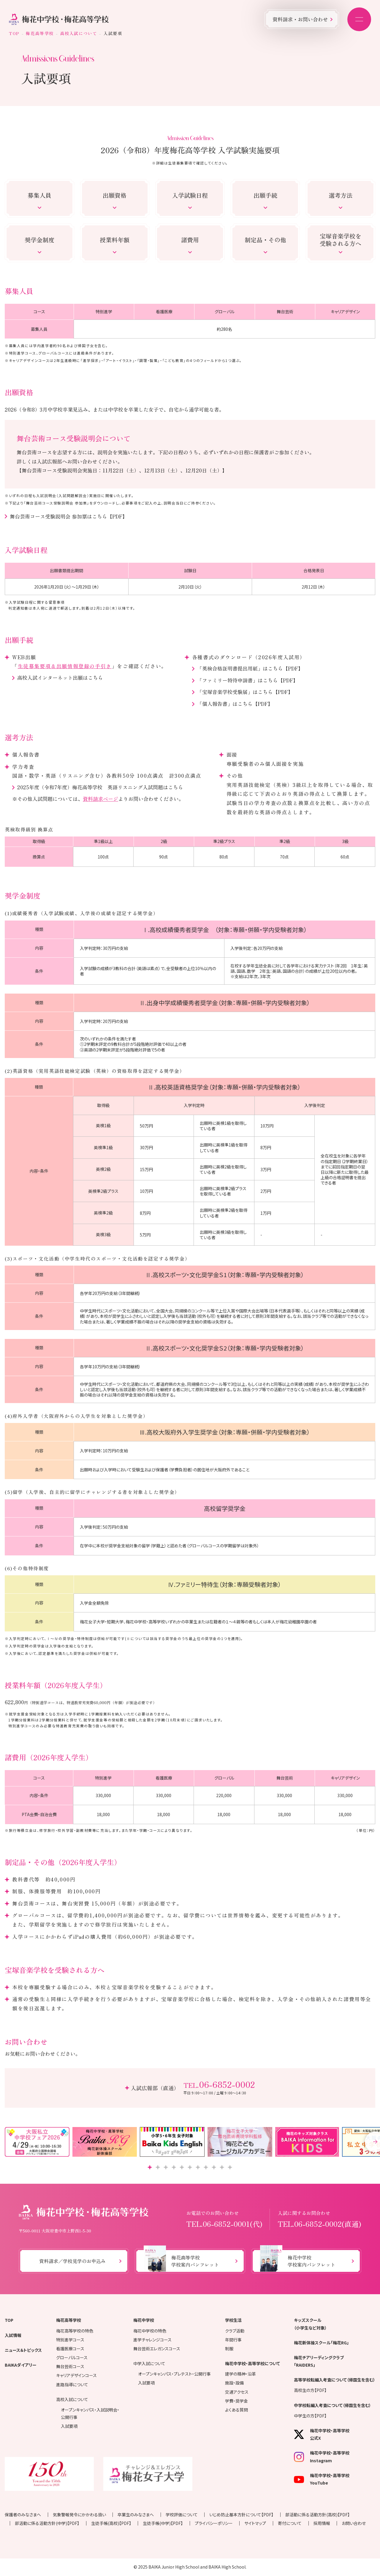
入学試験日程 (190, 195)
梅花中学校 (143, 2320)
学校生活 (233, 2320)
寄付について (290, 2523)
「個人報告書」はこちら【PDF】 (235, 703)
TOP (14, 33)
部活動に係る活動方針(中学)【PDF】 (47, 2523)
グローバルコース (72, 2357)
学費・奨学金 (236, 2401)
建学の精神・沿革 (240, 2374)
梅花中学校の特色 (149, 2331)
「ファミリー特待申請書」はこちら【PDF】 (247, 680)
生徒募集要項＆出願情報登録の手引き (65, 666)
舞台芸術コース (70, 2366)
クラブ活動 (234, 2331)
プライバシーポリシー (214, 2523)
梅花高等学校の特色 (74, 2331)
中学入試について (149, 2363)
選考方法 (340, 195)
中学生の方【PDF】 (310, 2416)
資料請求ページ (100, 798)
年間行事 (233, 2340)
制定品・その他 (265, 239)
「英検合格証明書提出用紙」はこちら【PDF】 (250, 668)
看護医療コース (70, 2349)
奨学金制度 (39, 239)
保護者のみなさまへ (23, 2515)
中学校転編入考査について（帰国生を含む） (332, 2405)
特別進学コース (70, 2340)
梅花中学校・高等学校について (252, 2363)
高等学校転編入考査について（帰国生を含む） (334, 2380)
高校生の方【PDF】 (310, 2390)
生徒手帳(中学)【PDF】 (163, 2523)
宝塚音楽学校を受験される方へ (340, 240)
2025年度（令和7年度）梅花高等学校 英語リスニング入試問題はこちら (100, 787)
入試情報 (13, 2335)
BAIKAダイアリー (21, 2365)
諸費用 (190, 239)
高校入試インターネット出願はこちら (60, 677)
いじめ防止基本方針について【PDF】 (241, 2515)
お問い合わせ (354, 2523)
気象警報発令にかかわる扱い (79, 2515)
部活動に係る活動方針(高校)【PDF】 (317, 2515)
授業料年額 (114, 239)
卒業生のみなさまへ (136, 2515)
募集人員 (39, 195)
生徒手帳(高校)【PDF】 (111, 2523)
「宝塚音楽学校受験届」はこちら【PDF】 (245, 691)
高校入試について (78, 33)
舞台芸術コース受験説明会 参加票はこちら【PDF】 (68, 516)
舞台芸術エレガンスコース (156, 2349)
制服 (229, 2349)
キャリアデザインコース (76, 2375)
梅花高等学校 (40, 33)
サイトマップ (255, 2523)
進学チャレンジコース (152, 2340)
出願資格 (114, 195)
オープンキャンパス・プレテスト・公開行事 (174, 2374)
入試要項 (69, 2426)
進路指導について (72, 2384)
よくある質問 (236, 2410)
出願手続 (265, 195)
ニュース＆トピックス (23, 2350)
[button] (150, 2167)
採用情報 (322, 2523)
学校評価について (182, 2515)
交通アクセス (236, 2392)
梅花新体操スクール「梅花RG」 (321, 2343)
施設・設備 (234, 2383)
